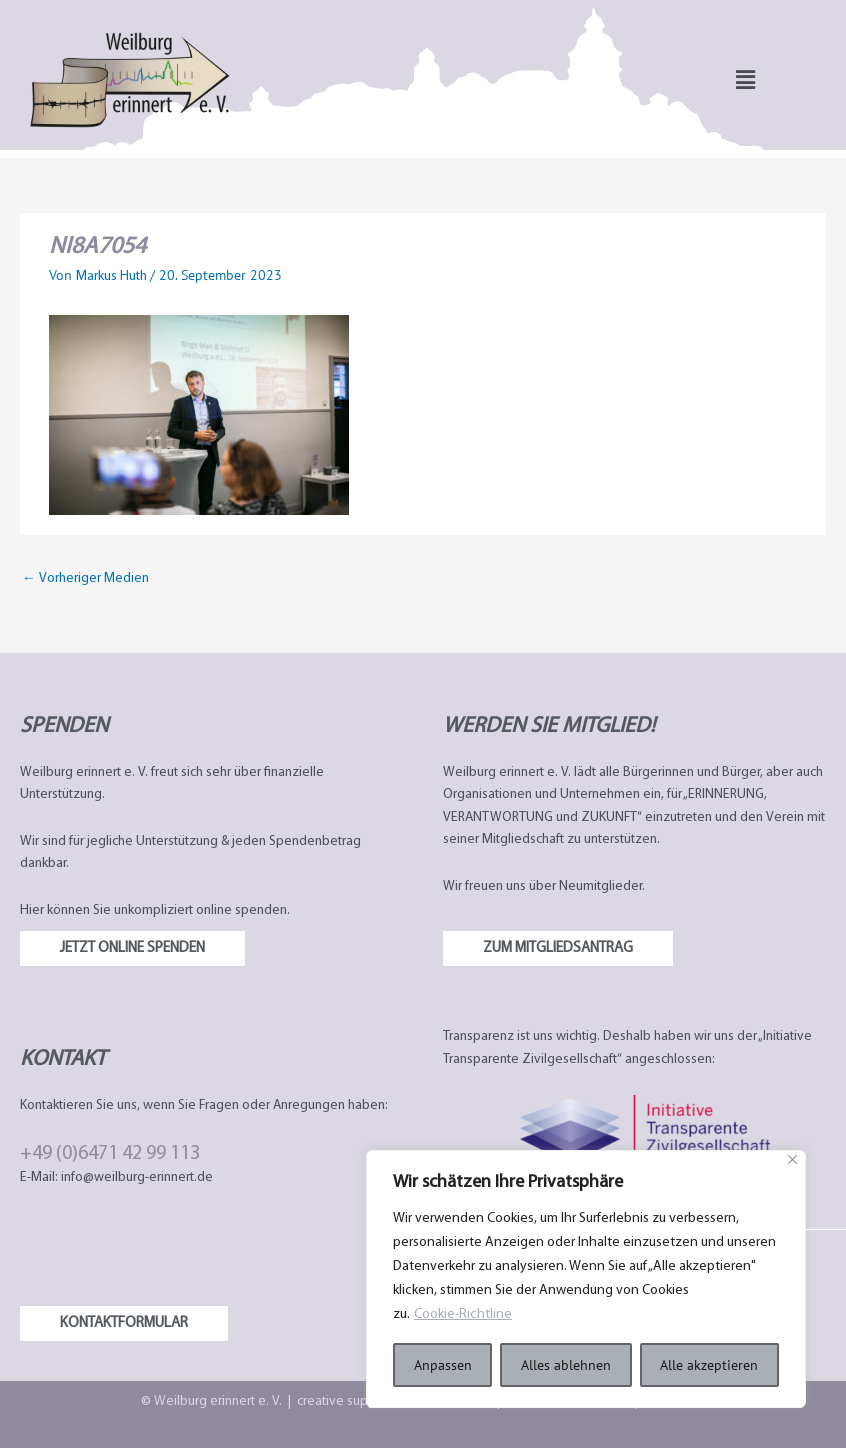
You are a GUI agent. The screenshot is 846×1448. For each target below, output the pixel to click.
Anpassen (443, 1365)
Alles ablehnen (566, 1365)
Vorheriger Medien (85, 578)
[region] (586, 1279)
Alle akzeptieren (709, 1365)
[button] (745, 79)
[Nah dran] (792, 1159)
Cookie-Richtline (463, 1314)
